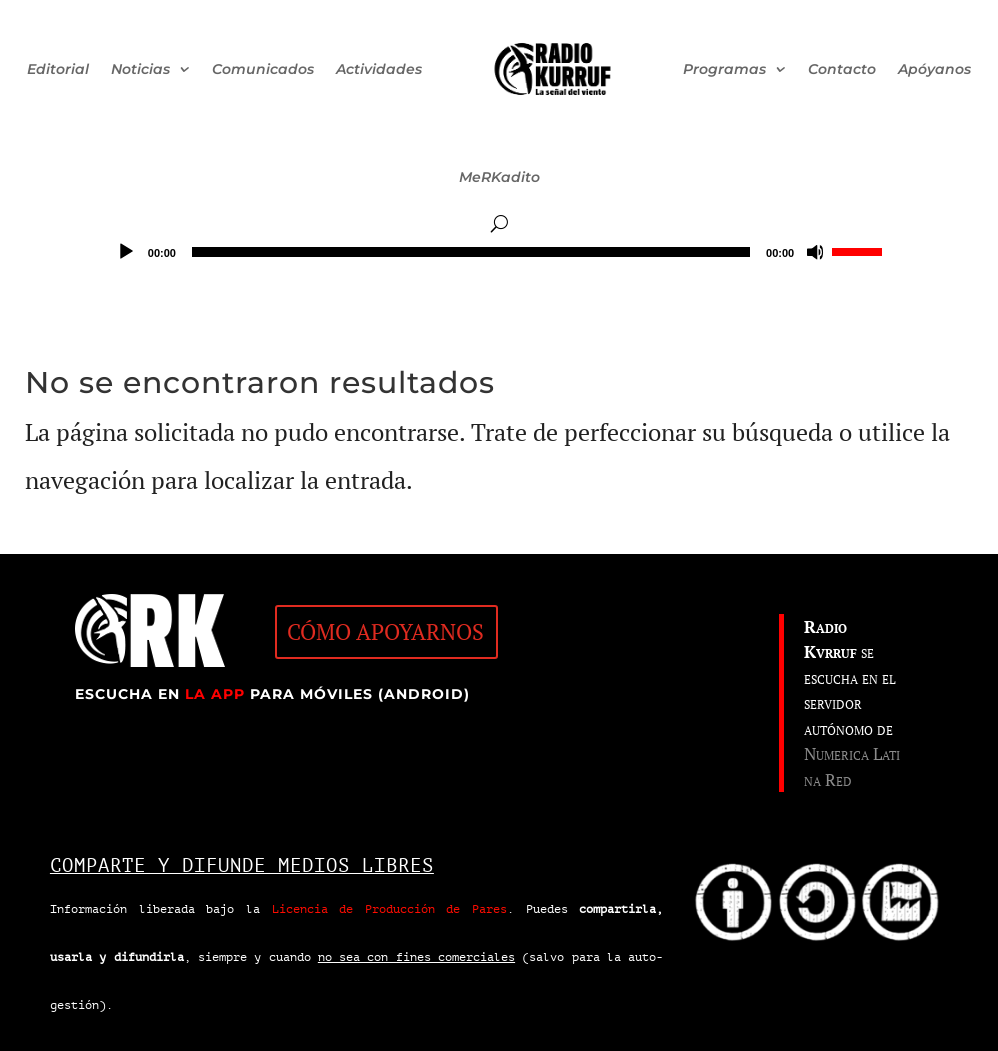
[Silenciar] (816, 252)
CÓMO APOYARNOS (385, 631)
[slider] (471, 252)
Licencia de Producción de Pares (390, 909)
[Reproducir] (126, 252)
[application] (499, 252)
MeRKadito (499, 177)
